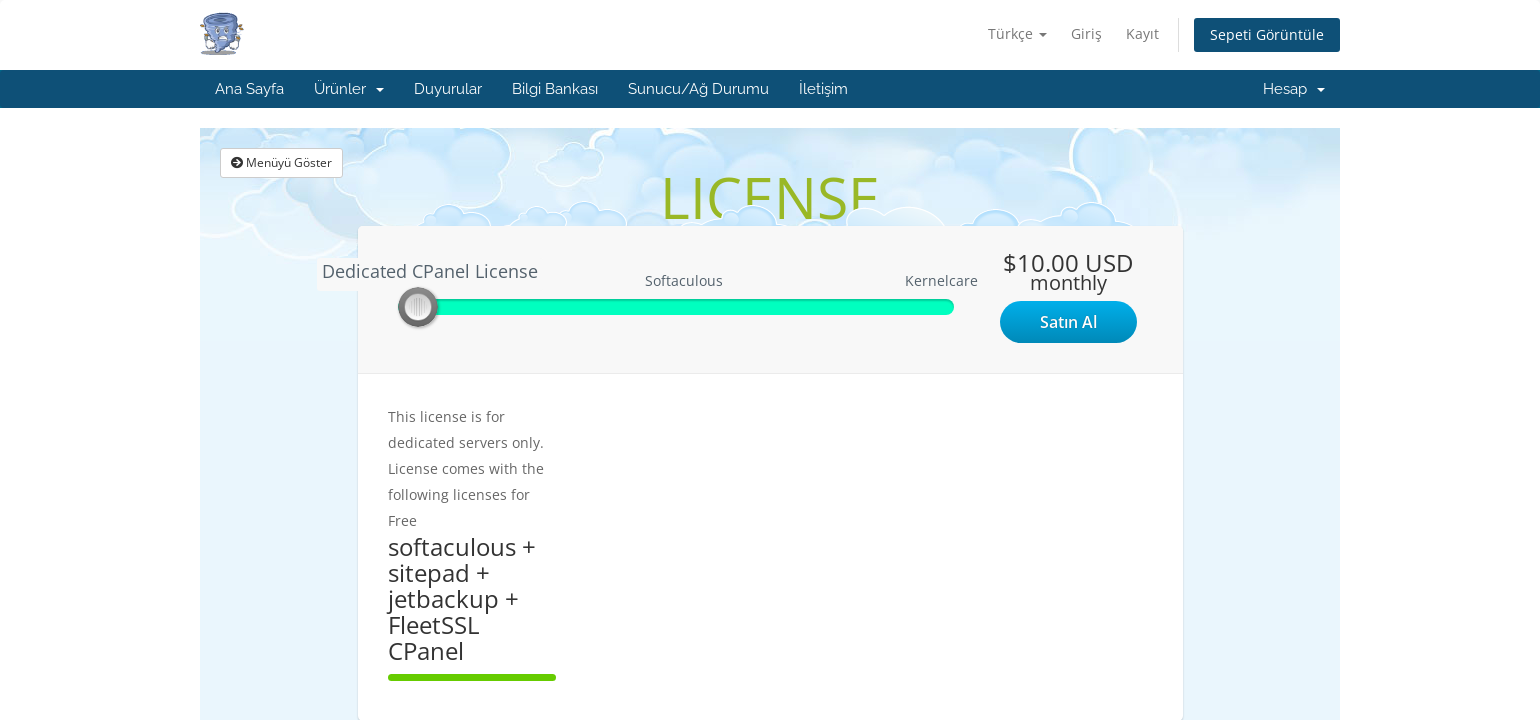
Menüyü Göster (281, 162)
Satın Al (1068, 322)
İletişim (823, 89)
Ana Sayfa (249, 89)
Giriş (1086, 33)
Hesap (1294, 89)
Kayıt (1142, 33)
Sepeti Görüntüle (1267, 34)
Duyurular (448, 89)
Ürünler (349, 89)
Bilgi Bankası (555, 89)
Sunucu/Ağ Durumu (698, 89)
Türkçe (1017, 33)
